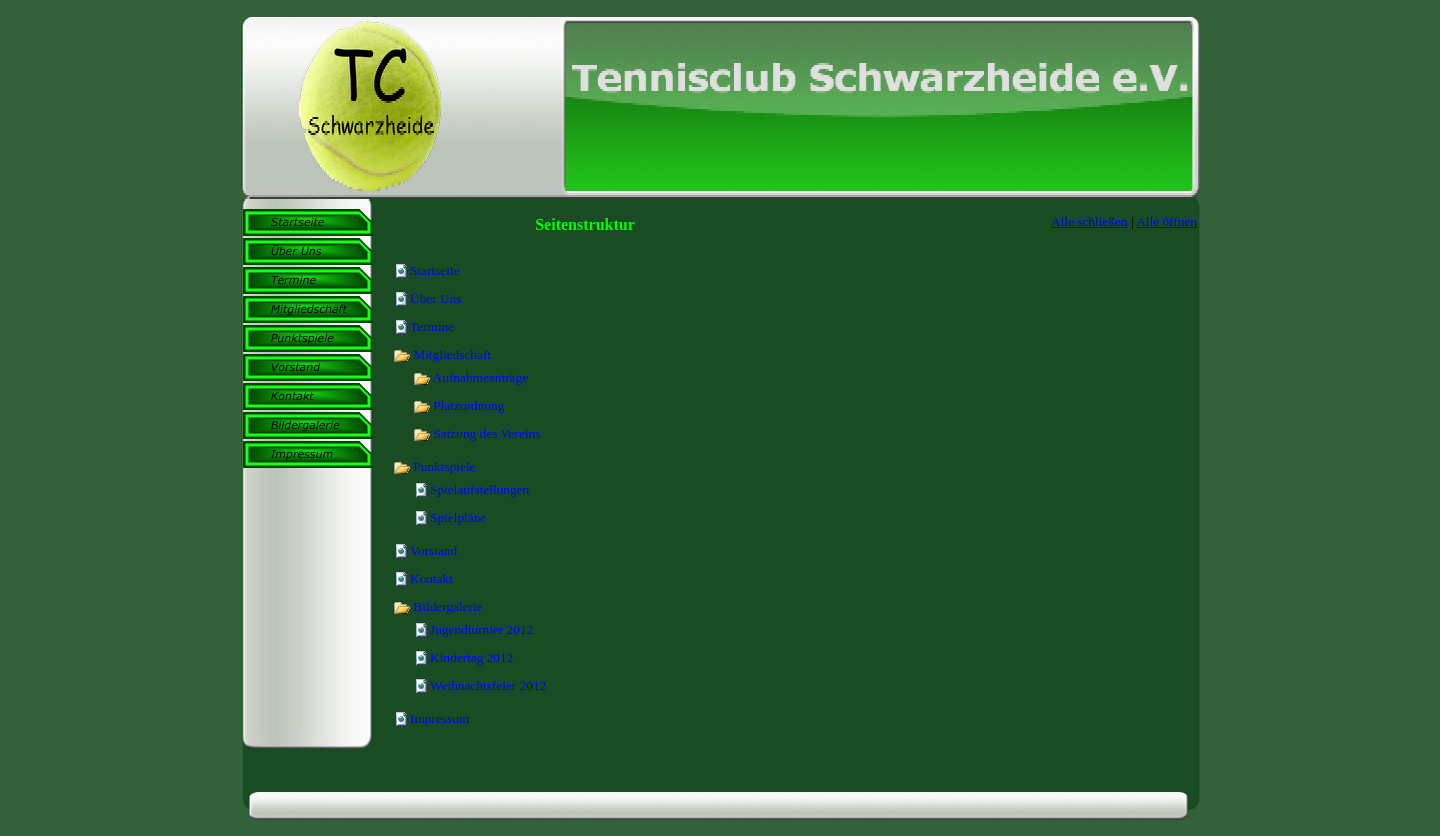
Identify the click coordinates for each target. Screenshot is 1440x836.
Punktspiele (434, 466)
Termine (432, 326)
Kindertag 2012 (471, 657)
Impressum (439, 718)
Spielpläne (458, 517)
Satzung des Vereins (476, 433)
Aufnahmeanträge (470, 377)
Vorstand (433, 550)
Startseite (435, 270)
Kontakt (431, 578)
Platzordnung (458, 405)
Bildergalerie (438, 606)
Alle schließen (1089, 221)
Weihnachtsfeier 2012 (488, 685)
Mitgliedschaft (442, 354)
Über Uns (435, 298)
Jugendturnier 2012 (481, 629)
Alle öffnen (1166, 221)
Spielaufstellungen (479, 489)
